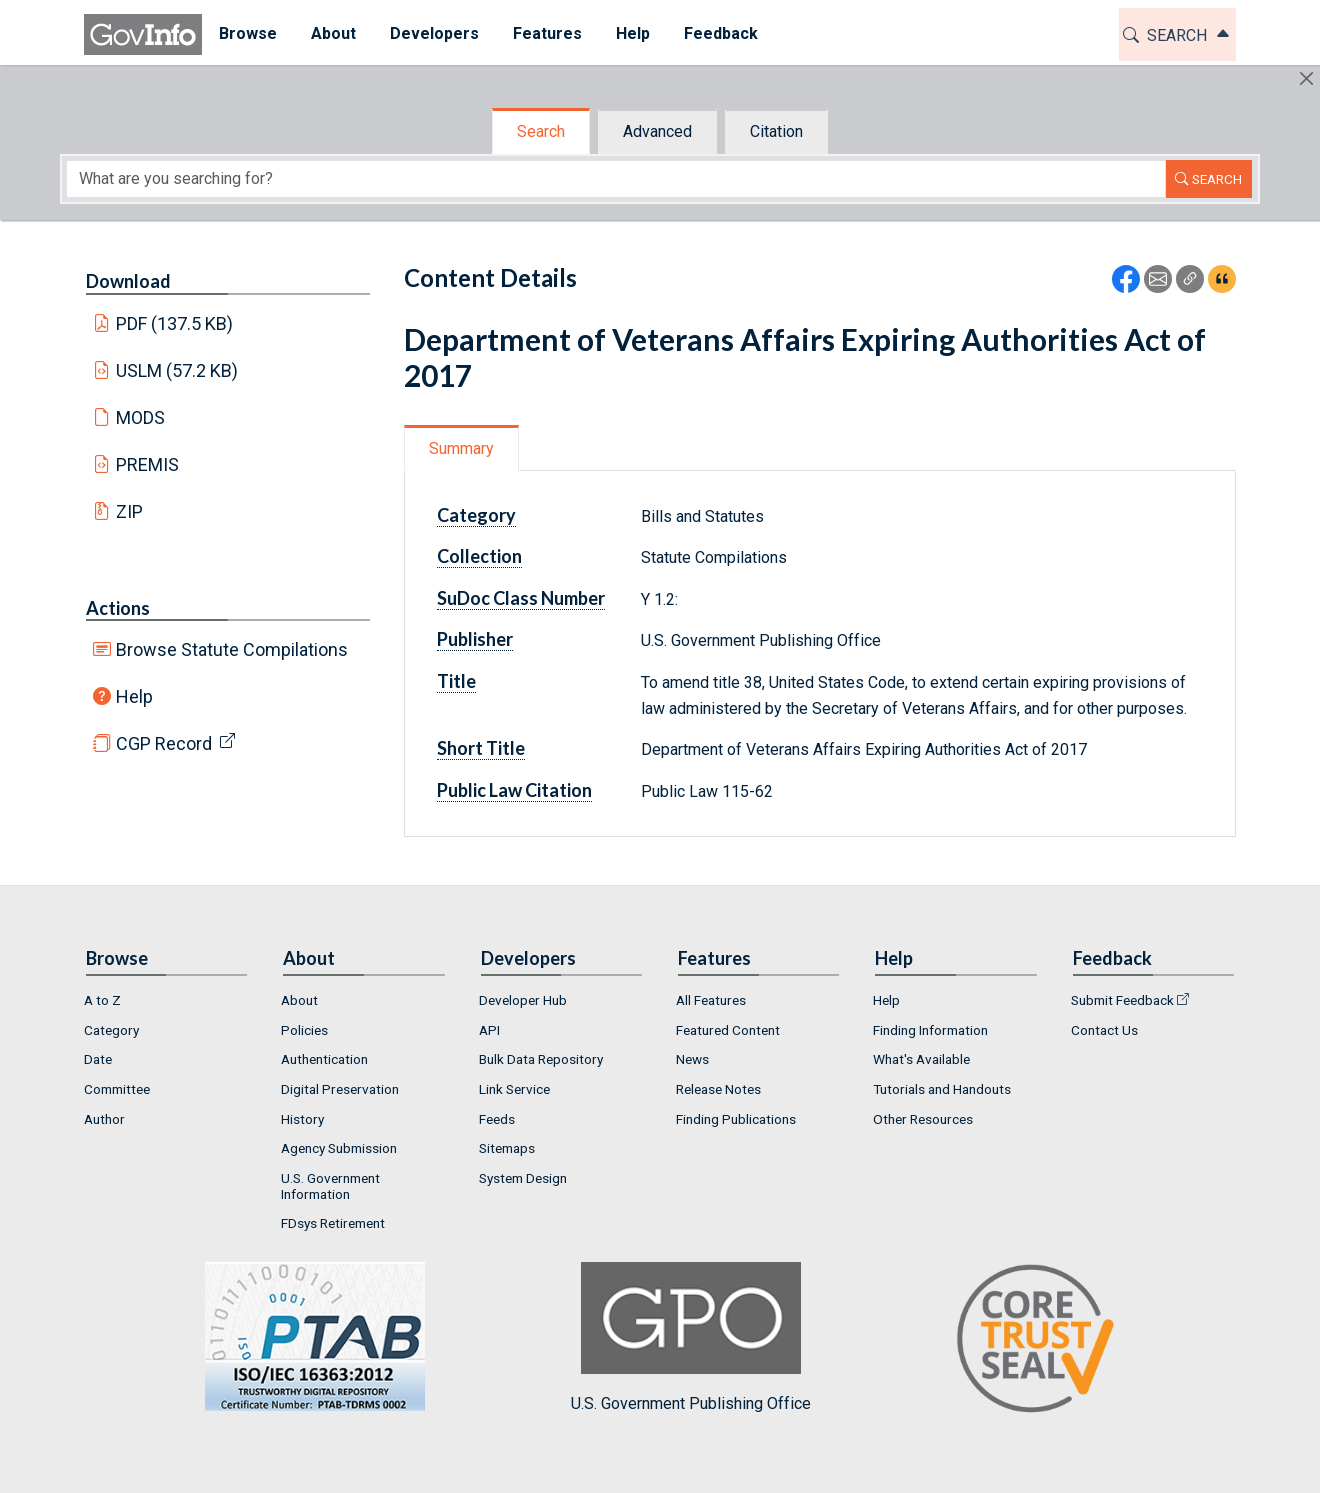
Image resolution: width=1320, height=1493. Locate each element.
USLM (177, 370)
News (692, 1059)
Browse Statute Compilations (232, 649)
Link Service (514, 1089)
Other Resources (923, 1119)
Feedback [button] (721, 33)
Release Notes (718, 1089)
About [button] (333, 33)
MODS (140, 417)
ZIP (129, 511)
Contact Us (1104, 1030)
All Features (711, 1000)
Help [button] (633, 33)
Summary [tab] (461, 448)
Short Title (481, 748)
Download (128, 281)
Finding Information (930, 1030)
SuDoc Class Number (521, 598)
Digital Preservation (340, 1089)
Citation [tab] (776, 131)
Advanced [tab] (657, 131)
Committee (117, 1089)
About (299, 1000)
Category (476, 515)
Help (134, 696)
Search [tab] (541, 131)
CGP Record (164, 743)
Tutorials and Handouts (942, 1089)
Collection (479, 556)
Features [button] (547, 33)
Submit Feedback (1122, 1000)
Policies (304, 1030)
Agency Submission (339, 1148)
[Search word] (616, 179)
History (302, 1119)
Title (456, 681)
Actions (118, 608)
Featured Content (728, 1030)
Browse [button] (248, 33)
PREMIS (147, 464)
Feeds (497, 1119)
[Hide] (1306, 78)
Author (104, 1119)
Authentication (324, 1059)
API (489, 1030)
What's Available (921, 1059)
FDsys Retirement (333, 1223)
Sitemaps (507, 1148)
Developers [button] (434, 33)
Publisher (475, 639)
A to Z (102, 1000)
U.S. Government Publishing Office (691, 1337)
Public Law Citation (514, 790)
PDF (175, 323)
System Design (523, 1178)
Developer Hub (523, 1000)
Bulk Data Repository (541, 1059)
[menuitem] (248, 34)
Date (98, 1059)
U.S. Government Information (330, 1186)
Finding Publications (736, 1119)
